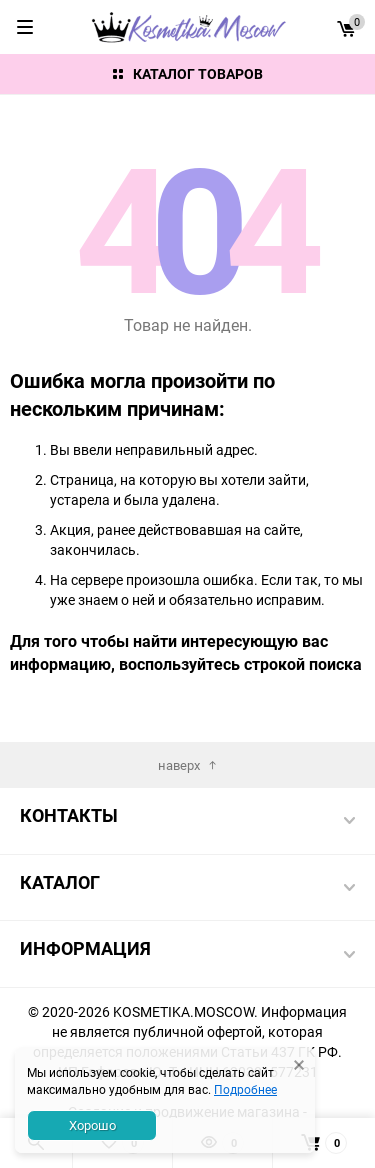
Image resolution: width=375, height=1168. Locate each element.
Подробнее (245, 1089)
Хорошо (92, 1125)
